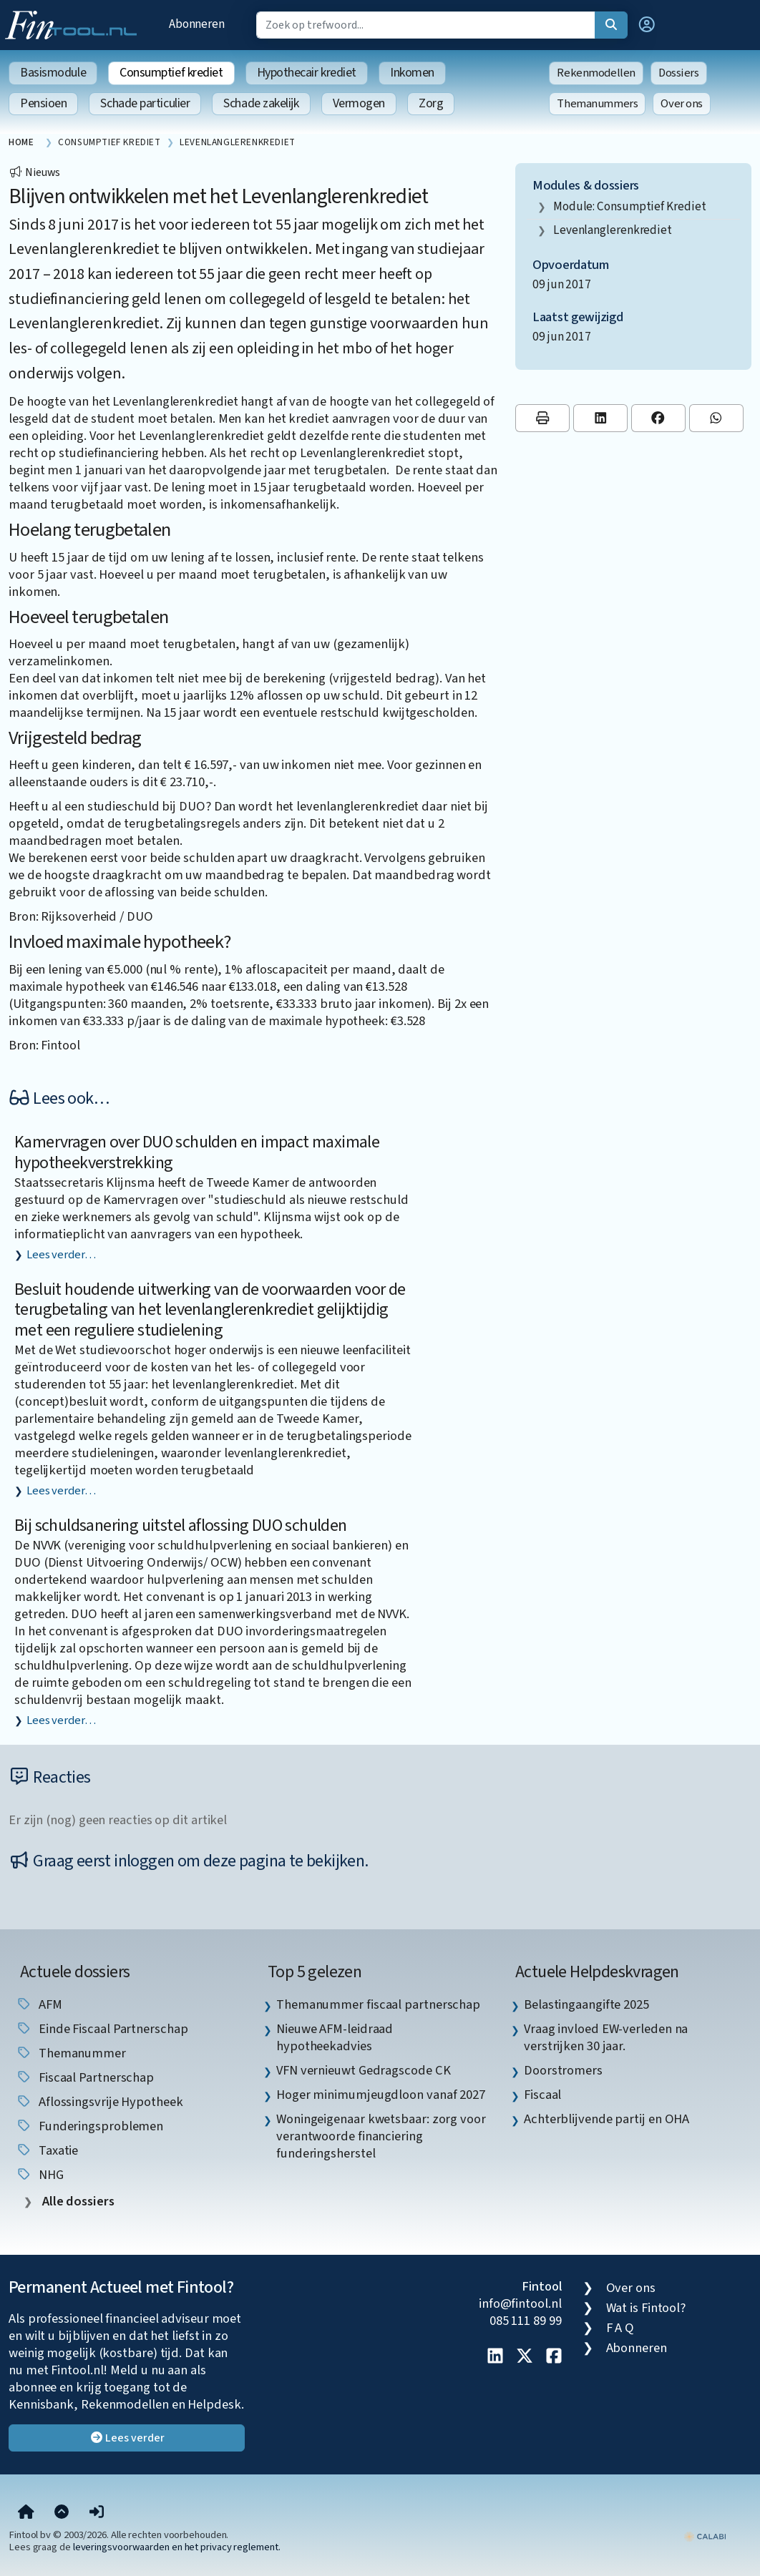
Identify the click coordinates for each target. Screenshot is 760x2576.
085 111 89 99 (525, 2320)
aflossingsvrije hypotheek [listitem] (99, 2101)
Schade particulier (145, 103)
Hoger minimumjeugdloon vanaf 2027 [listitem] (380, 2094)
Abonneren (197, 24)
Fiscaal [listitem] (542, 2094)
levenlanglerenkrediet (612, 230)
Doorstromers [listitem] (563, 2070)
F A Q (620, 2327)
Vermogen (359, 103)
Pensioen (43, 103)
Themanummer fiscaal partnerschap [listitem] (378, 2004)
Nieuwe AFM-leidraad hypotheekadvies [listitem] (334, 2037)
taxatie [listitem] (47, 2150)
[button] (647, 25)
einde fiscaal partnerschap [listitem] (102, 2028)
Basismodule (53, 73)
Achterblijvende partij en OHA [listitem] (606, 2119)
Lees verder (127, 2438)
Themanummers (597, 103)
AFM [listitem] (39, 2004)
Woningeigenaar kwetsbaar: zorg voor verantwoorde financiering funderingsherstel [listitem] (381, 2136)
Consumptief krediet (171, 73)
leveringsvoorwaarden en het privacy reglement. (177, 2547)
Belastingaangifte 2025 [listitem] (586, 2004)
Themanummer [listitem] (71, 2053)
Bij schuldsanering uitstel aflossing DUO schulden (180, 1525)
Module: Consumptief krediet (629, 206)
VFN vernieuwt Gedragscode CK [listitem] (363, 2070)
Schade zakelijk (260, 103)
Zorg (431, 103)
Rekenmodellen (596, 73)
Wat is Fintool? (646, 2307)
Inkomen (412, 73)
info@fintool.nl (520, 2303)
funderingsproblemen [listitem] (89, 2126)
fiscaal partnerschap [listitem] (85, 2077)
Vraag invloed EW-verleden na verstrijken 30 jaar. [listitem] (606, 2037)
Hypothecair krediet (306, 73)
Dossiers (678, 73)
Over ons (682, 103)
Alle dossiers (77, 2201)
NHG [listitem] (40, 2174)
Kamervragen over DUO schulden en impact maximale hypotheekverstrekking (196, 1152)
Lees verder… (61, 1254)
